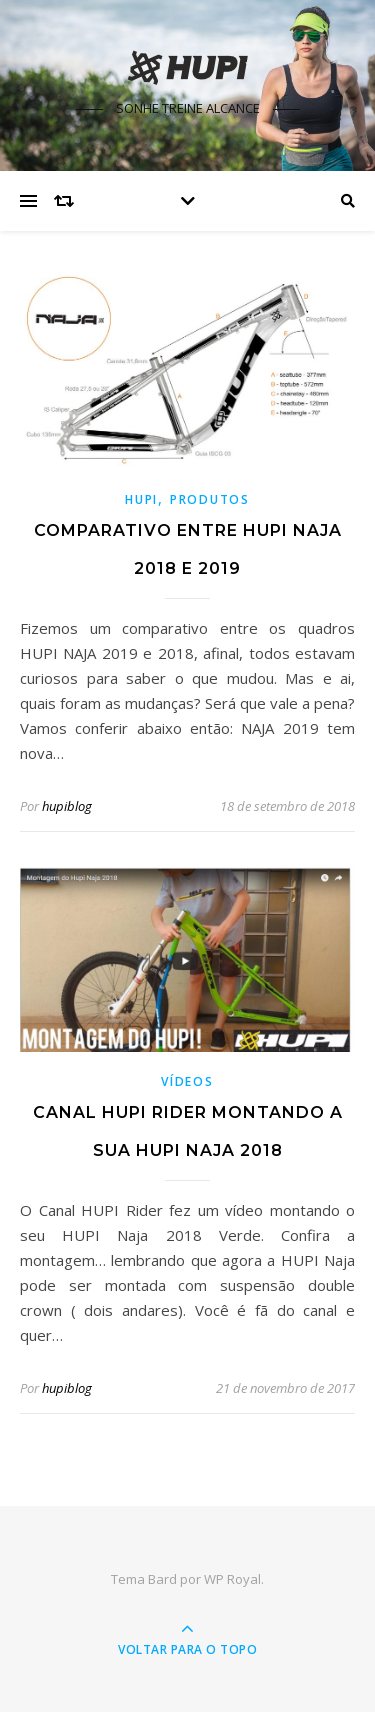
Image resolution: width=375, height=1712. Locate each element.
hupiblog (67, 806)
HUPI (141, 499)
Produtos (210, 499)
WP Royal (232, 1579)
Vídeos (187, 1081)
